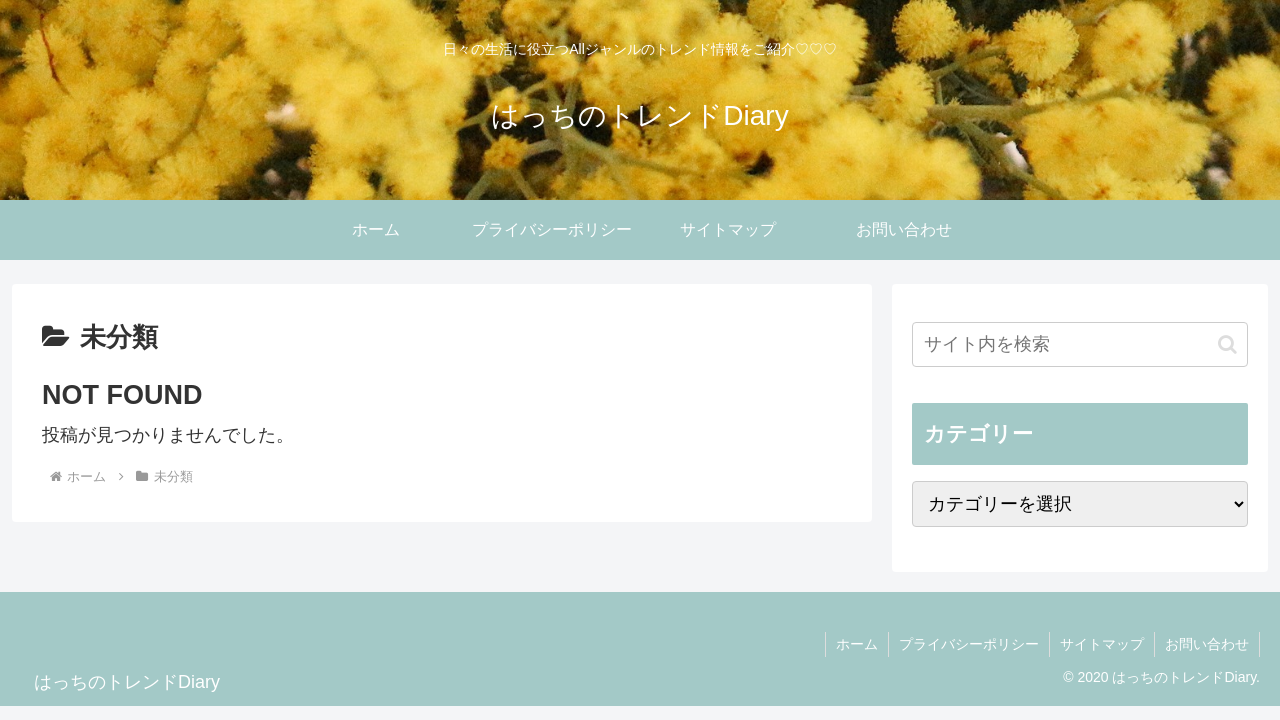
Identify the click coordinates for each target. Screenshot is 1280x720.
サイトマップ (1102, 644)
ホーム (857, 644)
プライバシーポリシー (969, 644)
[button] (1227, 344)
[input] (1080, 344)
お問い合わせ (1207, 644)
